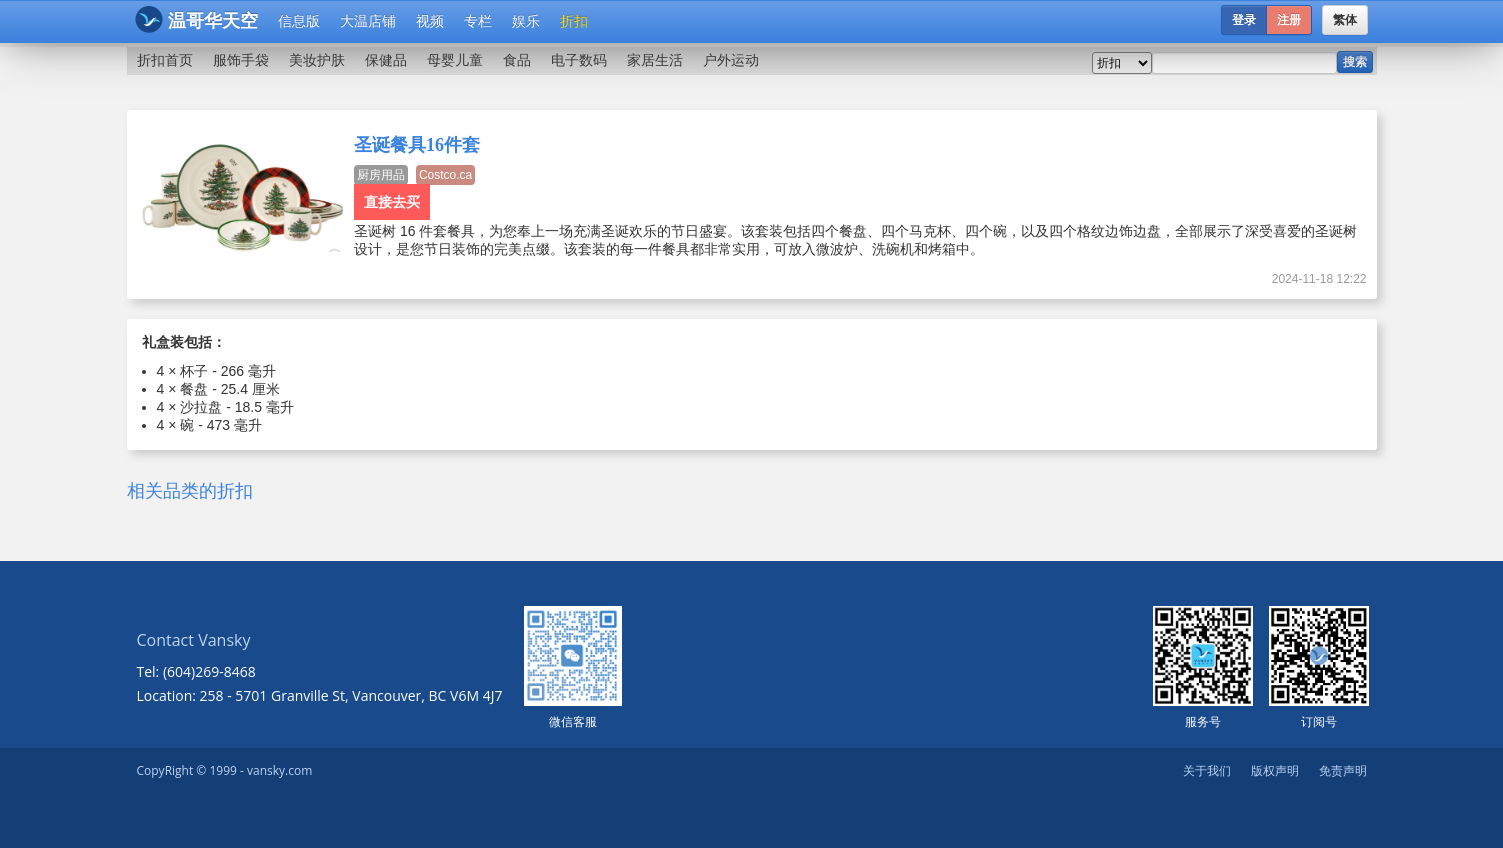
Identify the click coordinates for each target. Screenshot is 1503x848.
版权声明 (1275, 770)
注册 (1289, 20)
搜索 (1355, 62)
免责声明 (1343, 770)
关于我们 (1207, 770)
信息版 (299, 21)
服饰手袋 (241, 60)
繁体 (1345, 20)
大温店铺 (368, 21)
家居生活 (655, 60)
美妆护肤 (317, 60)
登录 (1244, 20)
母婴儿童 (455, 60)
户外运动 (731, 60)
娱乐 (526, 21)
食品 (517, 60)
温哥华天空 (196, 19)
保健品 (386, 60)
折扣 (574, 21)
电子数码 (579, 60)
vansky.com (279, 770)
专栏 (478, 21)
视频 (430, 21)
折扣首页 (165, 60)
